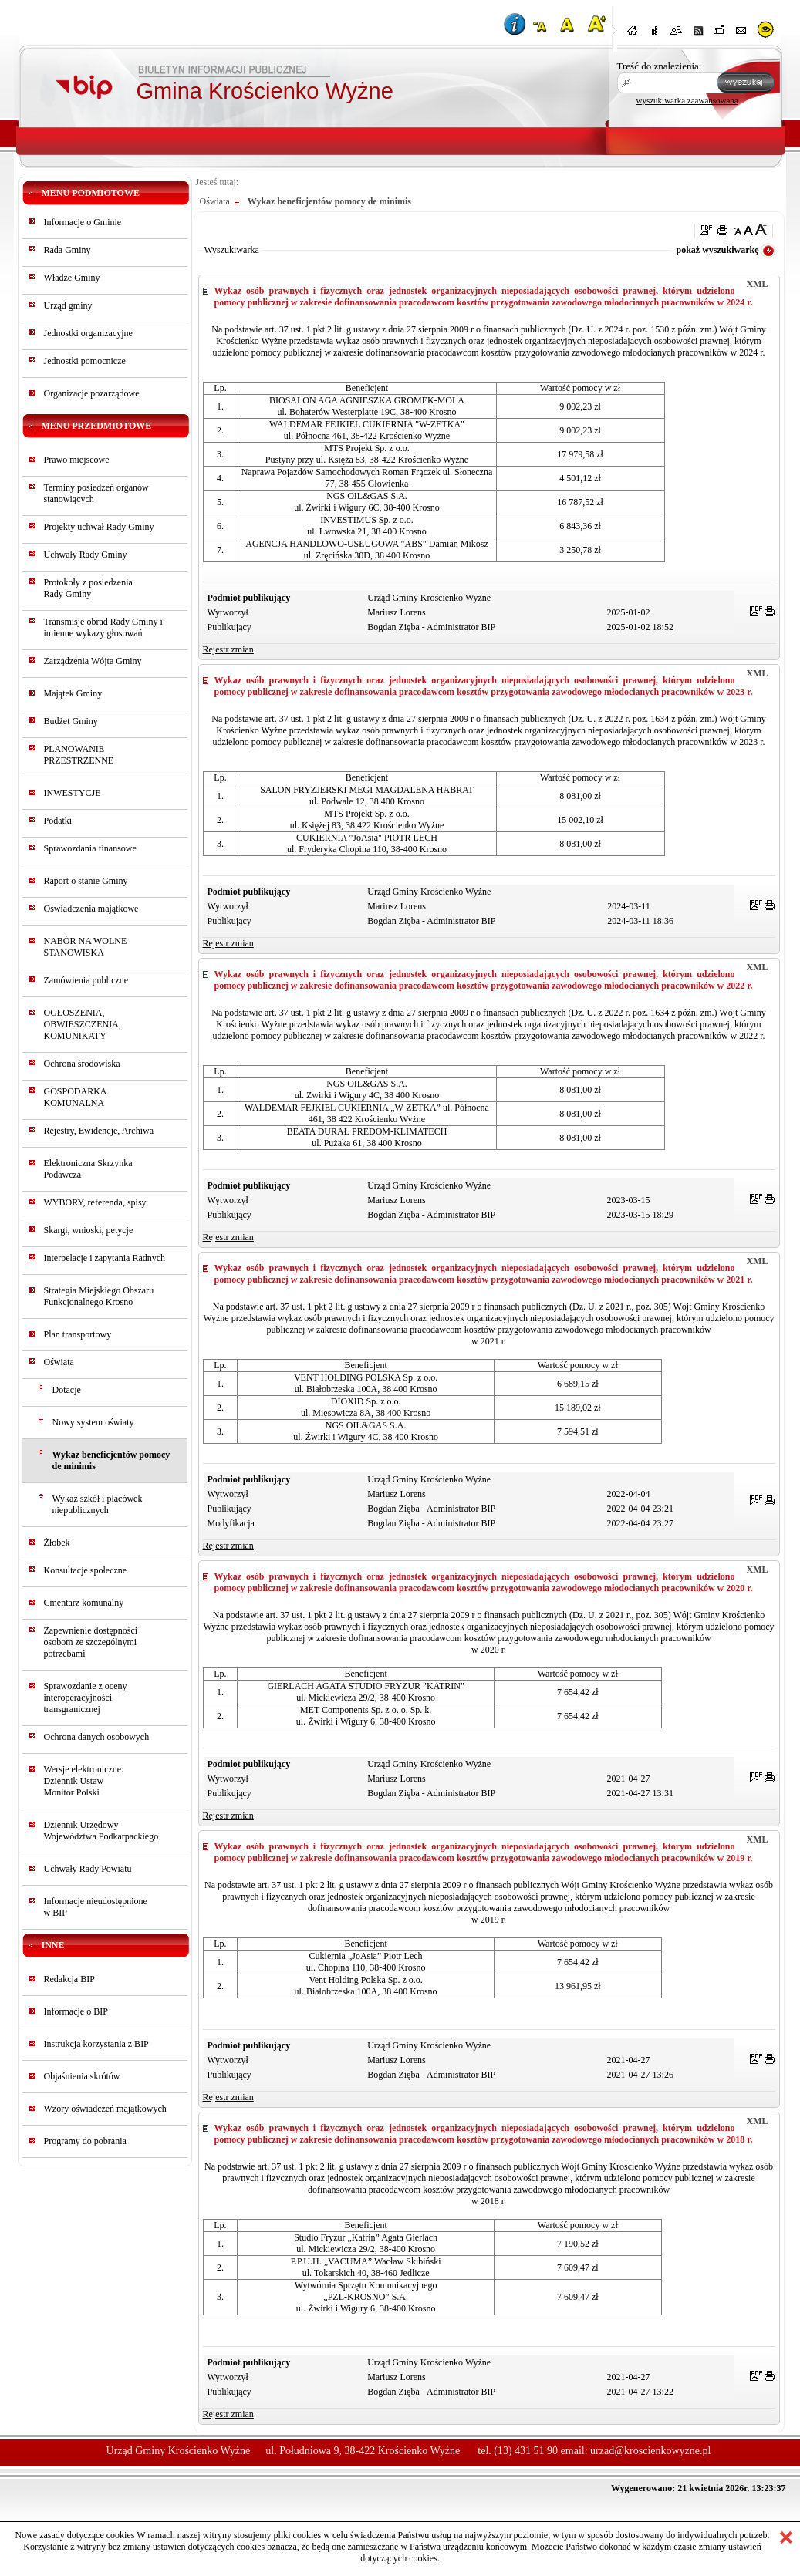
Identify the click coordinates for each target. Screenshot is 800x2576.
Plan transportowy (78, 1334)
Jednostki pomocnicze (85, 361)
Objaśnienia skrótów (82, 2076)
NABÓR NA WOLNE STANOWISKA (85, 947)
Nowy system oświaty (93, 1422)
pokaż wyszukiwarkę (717, 249)
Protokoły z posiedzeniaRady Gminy (88, 588)
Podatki (58, 820)
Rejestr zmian (228, 649)
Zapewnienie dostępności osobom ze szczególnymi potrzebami (91, 1642)
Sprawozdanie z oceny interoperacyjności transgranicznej (85, 1698)
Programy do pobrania (85, 2141)
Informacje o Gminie (83, 222)
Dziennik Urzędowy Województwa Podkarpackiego (101, 1830)
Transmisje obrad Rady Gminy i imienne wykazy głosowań (103, 627)
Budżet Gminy (71, 721)
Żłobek (57, 1542)
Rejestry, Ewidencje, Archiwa (99, 1130)
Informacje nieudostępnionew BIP (95, 1907)
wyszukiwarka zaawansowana (687, 100)
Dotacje (66, 1389)
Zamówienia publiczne (86, 980)
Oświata (59, 1362)
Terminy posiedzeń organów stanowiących (96, 493)
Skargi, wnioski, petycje (88, 1230)
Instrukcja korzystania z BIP (96, 2043)
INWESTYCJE (72, 792)
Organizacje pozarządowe (92, 393)
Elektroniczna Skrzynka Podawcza (88, 1169)
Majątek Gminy (73, 693)
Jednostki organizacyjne (88, 333)
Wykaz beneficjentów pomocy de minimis (111, 1460)
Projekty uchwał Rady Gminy (99, 526)
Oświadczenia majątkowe (91, 908)
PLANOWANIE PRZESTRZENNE (79, 754)
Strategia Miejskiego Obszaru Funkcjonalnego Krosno (99, 1296)
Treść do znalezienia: (659, 66)
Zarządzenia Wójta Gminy (93, 661)
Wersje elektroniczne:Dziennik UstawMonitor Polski (84, 1781)
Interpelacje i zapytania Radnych (105, 1258)
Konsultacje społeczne (85, 1570)
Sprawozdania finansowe (90, 848)
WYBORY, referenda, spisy (95, 1202)
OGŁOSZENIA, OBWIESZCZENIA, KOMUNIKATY (82, 1024)
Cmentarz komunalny (84, 1602)
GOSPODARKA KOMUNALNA (75, 1097)
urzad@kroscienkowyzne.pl (650, 2450)
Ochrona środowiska (82, 1063)
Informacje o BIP (76, 2011)
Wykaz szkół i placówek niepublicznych (97, 1504)
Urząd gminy (68, 305)
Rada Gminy (67, 249)
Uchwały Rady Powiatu (88, 1868)
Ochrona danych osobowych (97, 1736)
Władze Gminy (72, 277)
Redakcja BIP (69, 1979)
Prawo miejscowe (77, 459)
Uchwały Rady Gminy (85, 554)
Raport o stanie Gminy (86, 880)
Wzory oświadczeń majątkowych (105, 2108)
